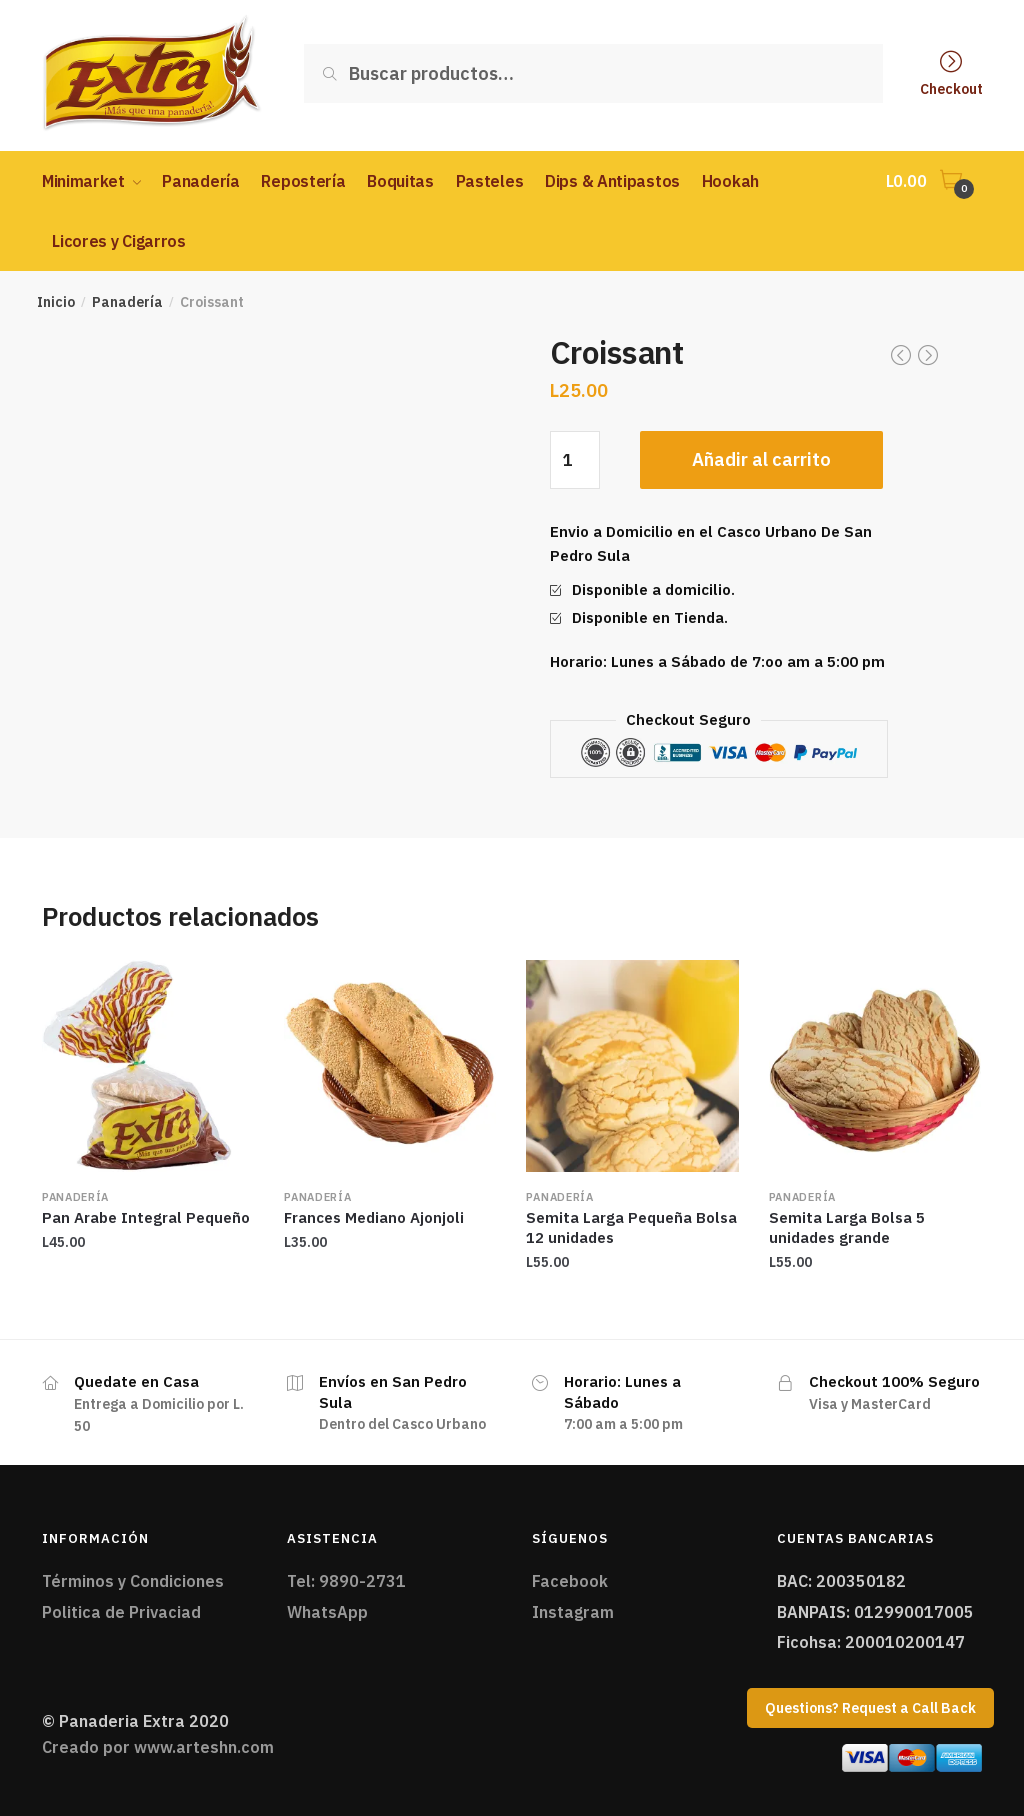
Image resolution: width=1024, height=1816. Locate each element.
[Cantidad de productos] (575, 460)
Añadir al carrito (761, 459)
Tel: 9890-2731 (346, 1581)
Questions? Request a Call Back (870, 1708)
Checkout (951, 88)
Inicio (56, 302)
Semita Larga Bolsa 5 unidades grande (847, 1227)
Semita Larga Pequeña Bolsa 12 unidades (631, 1227)
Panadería (127, 302)
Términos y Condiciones (133, 1581)
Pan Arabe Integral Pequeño (146, 1217)
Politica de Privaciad (121, 1612)
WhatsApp (327, 1612)
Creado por (158, 1747)
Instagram (573, 1612)
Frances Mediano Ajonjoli (374, 1217)
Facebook (570, 1581)
